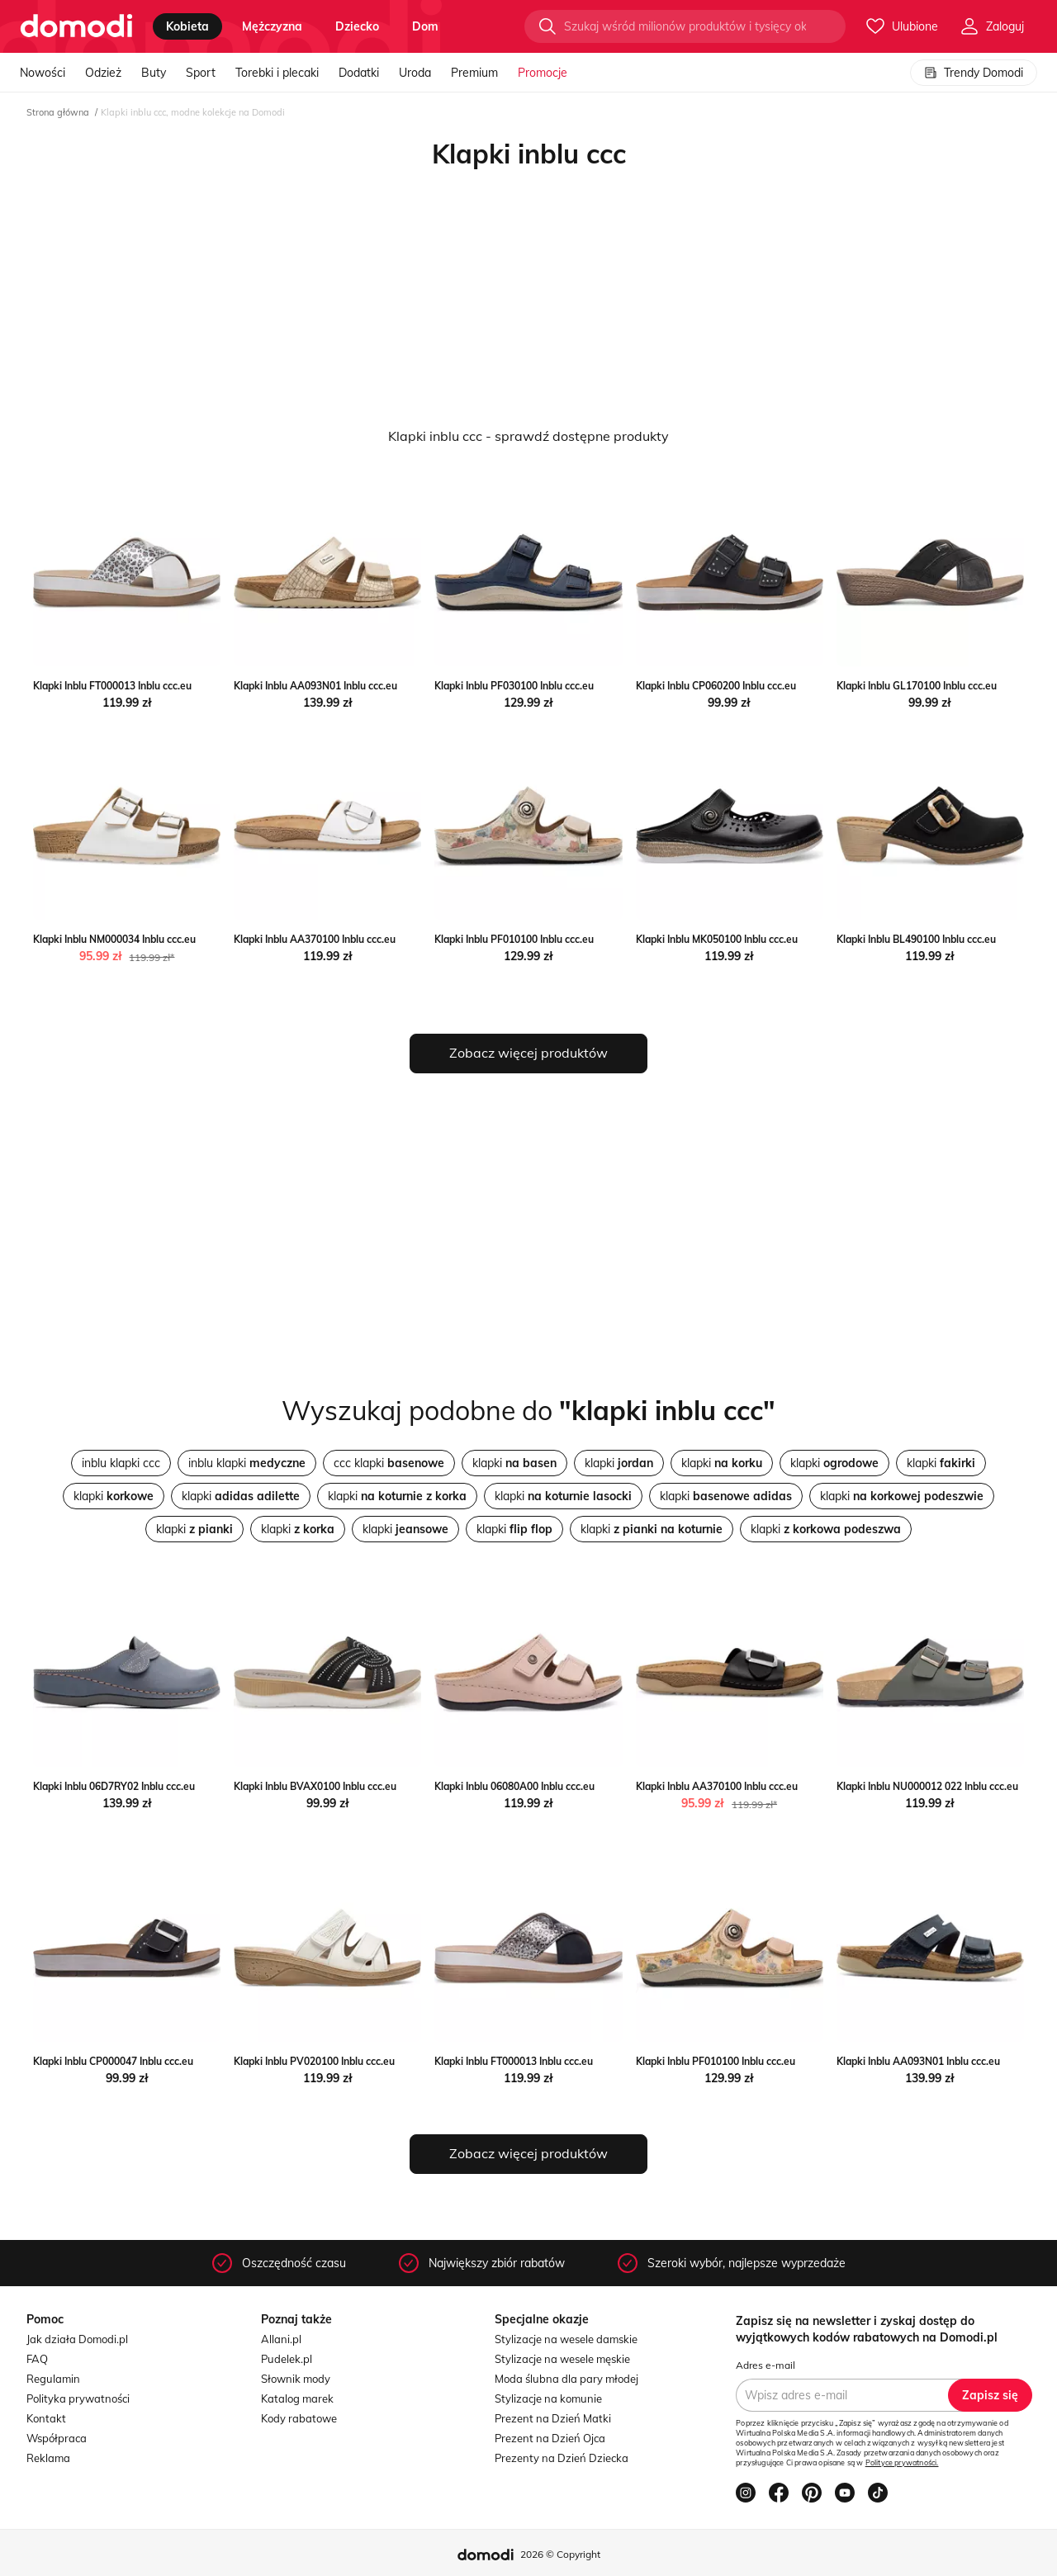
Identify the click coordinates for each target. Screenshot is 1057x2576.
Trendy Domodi (973, 72)
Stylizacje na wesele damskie (566, 2339)
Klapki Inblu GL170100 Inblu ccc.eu (917, 686)
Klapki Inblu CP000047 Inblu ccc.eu (113, 2061)
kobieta (187, 26)
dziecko (357, 26)
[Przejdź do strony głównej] (76, 26)
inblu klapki (247, 1463)
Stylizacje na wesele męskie (562, 2358)
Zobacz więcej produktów (528, 1052)
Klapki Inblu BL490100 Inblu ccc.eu (916, 939)
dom (425, 26)
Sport (201, 72)
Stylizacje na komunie (548, 2398)
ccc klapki (389, 1463)
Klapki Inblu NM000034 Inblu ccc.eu (114, 939)
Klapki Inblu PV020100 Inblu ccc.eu (314, 2061)
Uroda (415, 72)
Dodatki (359, 72)
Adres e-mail (765, 2365)
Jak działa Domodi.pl (77, 2339)
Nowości (42, 72)
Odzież (103, 72)
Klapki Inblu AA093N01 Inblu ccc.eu (315, 686)
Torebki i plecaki (277, 72)
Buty (153, 72)
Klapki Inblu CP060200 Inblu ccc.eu (716, 686)
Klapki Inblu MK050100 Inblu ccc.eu (717, 939)
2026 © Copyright (560, 2554)
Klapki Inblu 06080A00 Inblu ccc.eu (514, 1786)
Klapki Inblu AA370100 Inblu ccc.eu (315, 939)
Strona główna (57, 112)
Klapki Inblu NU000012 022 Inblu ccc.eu (927, 1786)
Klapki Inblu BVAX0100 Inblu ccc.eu (315, 1786)
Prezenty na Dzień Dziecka (561, 2458)
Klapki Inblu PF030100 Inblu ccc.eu (514, 686)
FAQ (37, 2358)
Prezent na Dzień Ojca (550, 2438)
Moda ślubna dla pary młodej (566, 2378)
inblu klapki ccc (121, 1463)
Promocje (542, 72)
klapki (514, 1463)
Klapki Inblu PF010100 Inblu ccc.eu (514, 939)
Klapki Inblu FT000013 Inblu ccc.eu (112, 686)
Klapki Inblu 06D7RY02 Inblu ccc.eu (114, 1786)
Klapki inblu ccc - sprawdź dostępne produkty (528, 436)
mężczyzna (272, 26)
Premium (474, 72)
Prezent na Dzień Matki (553, 2418)
